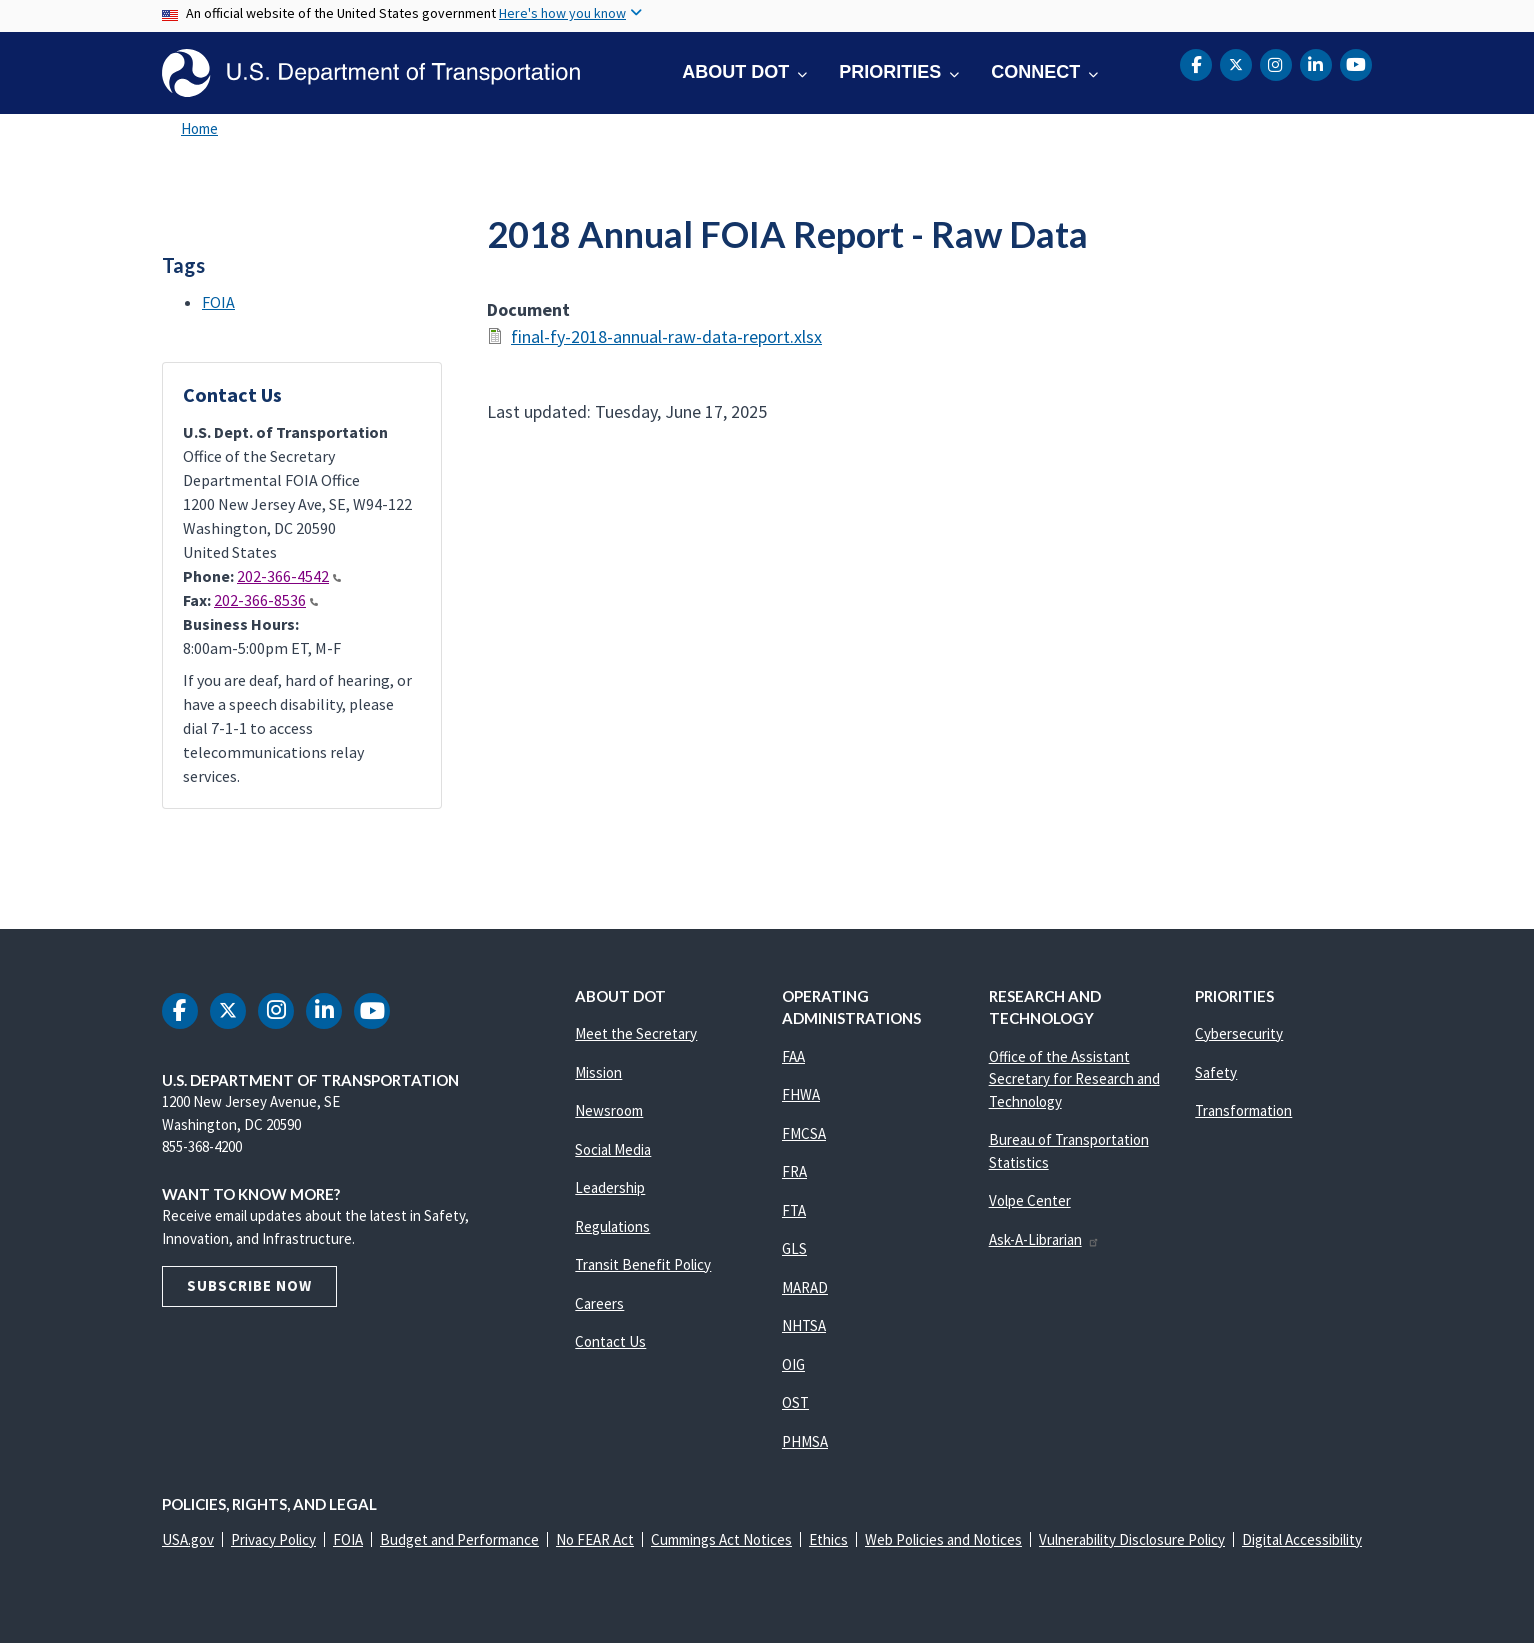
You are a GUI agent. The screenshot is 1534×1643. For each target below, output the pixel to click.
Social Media (613, 1149)
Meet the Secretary (636, 1033)
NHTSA (804, 1325)
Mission (598, 1072)
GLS (794, 1248)
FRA (794, 1171)
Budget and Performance (459, 1539)
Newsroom (609, 1110)
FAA (793, 1056)
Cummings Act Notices (721, 1539)
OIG (793, 1364)
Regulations (612, 1226)
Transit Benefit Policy (643, 1264)
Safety (1216, 1072)
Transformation (1243, 1110)
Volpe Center (1030, 1200)
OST (795, 1402)
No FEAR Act (595, 1539)
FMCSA (804, 1133)
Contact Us (610, 1341)
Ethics (828, 1539)
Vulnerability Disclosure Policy (1132, 1539)
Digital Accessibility (1302, 1539)
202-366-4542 (289, 576)
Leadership (610, 1187)
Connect (1035, 72)
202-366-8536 (266, 600)
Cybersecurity (1239, 1033)
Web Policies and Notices (943, 1539)
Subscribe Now (249, 1285)
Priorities (890, 72)
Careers (599, 1303)
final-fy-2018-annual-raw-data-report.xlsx (666, 336)
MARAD (805, 1287)
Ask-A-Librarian (1044, 1239)
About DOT (735, 72)
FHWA (801, 1094)
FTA (794, 1210)
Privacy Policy (273, 1539)
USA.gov (188, 1539)
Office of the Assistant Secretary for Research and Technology (1074, 1079)
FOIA (218, 302)
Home (199, 128)
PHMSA (805, 1441)
